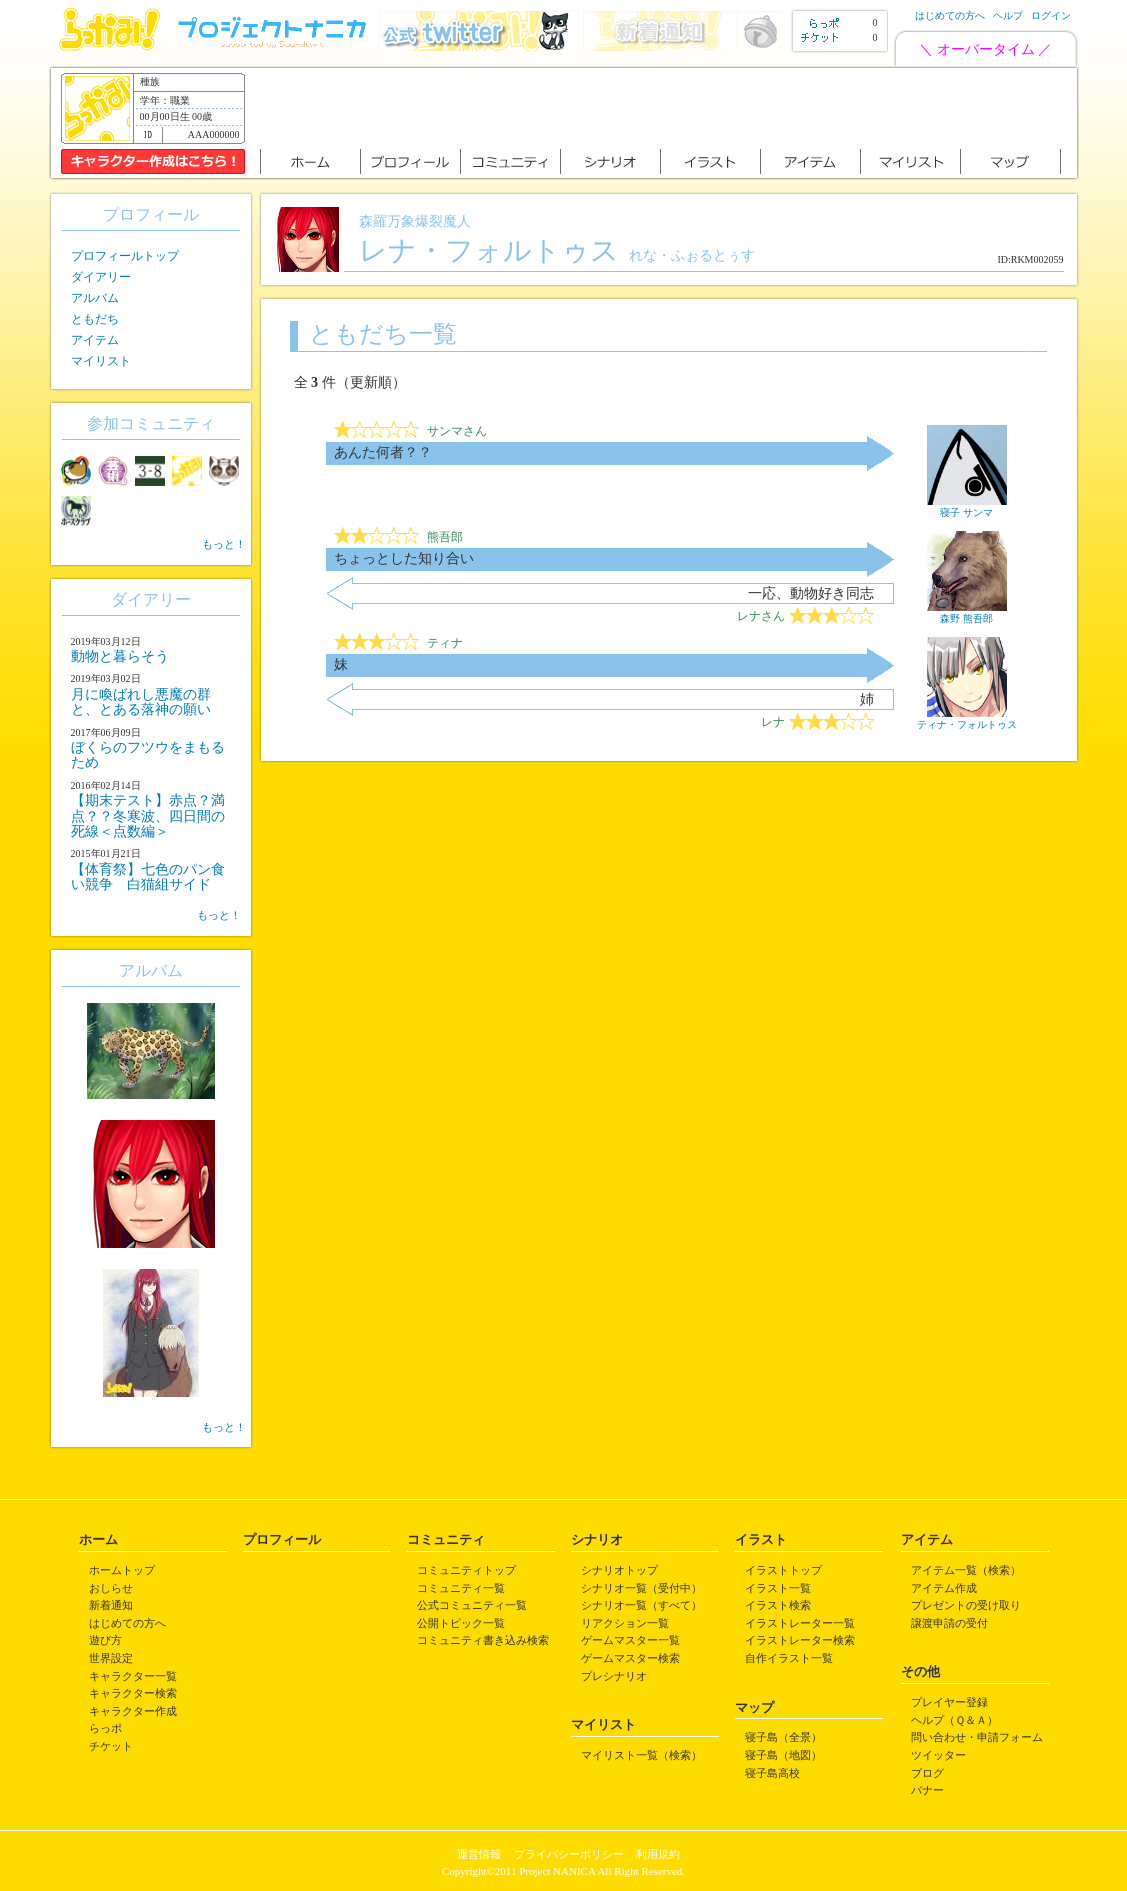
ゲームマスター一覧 (630, 1640)
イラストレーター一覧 (800, 1623)
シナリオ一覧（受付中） (641, 1588)
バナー (927, 1790)
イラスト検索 (778, 1605)
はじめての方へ (950, 15)
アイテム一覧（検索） (966, 1570)
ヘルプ (1008, 15)
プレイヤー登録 (949, 1702)
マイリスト (101, 361)
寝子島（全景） (783, 1737)
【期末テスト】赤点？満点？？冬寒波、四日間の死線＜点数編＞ (148, 816)
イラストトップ (783, 1570)
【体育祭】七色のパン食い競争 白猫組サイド (148, 877)
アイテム (95, 340)
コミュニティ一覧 (461, 1588)
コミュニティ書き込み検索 (483, 1640)
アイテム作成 (944, 1588)
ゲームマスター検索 (630, 1658)
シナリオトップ (619, 1570)
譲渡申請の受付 (949, 1623)
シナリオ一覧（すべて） (641, 1605)
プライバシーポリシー (569, 1854)
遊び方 (105, 1640)
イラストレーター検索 (800, 1640)
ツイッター (938, 1755)
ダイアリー (101, 277)
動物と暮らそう (120, 656)
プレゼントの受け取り (966, 1605)
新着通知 (111, 1605)
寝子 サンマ (967, 507)
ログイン (1051, 15)
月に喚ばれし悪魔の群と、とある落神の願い (141, 702)
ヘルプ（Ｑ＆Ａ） (954, 1720)
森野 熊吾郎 (967, 613)
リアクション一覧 (625, 1623)
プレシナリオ (614, 1676)
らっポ (105, 1728)
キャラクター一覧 (133, 1676)
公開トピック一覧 (461, 1623)
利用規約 (658, 1854)
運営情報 (479, 1854)
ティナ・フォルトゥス (967, 719)
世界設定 (111, 1658)
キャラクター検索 (133, 1693)
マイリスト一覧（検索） (641, 1755)
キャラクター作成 (133, 1711)
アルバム (95, 298)
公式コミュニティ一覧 (472, 1605)
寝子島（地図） (783, 1755)
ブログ (927, 1773)
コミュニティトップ (466, 1570)
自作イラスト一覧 (789, 1658)
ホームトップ (122, 1570)
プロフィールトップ (125, 256)
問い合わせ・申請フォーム (977, 1737)
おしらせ (111, 1588)
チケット (111, 1746)
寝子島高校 (772, 1773)
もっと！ (224, 544)
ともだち (95, 319)
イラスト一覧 (778, 1588)
